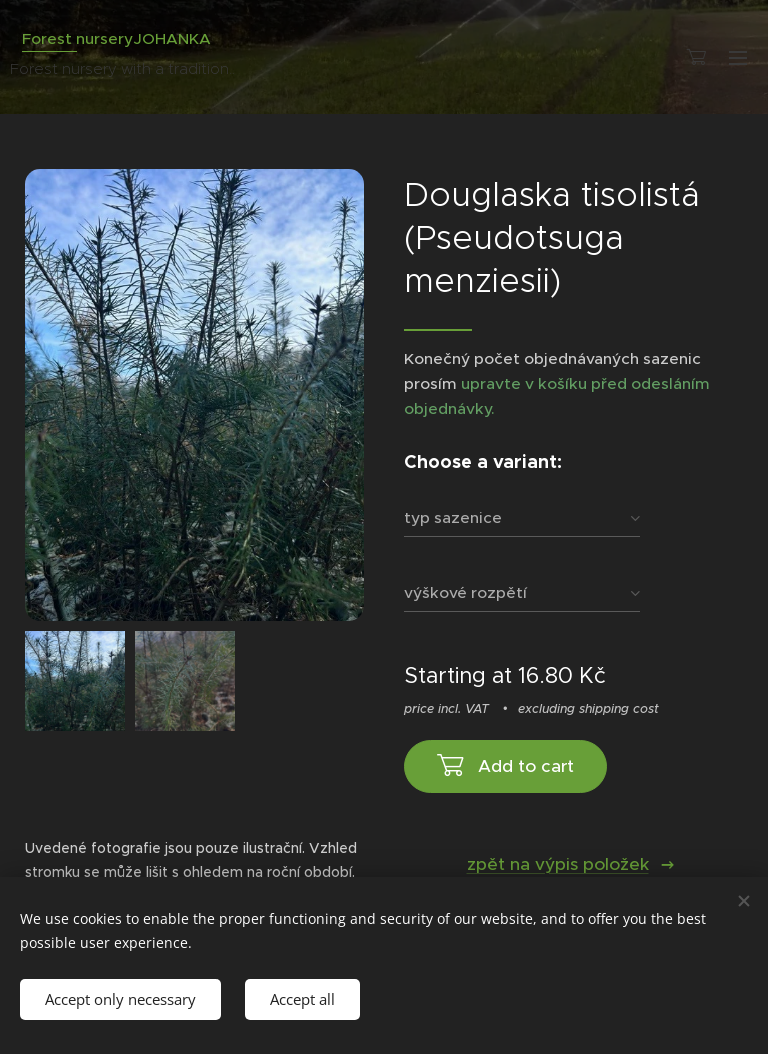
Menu (738, 58)
